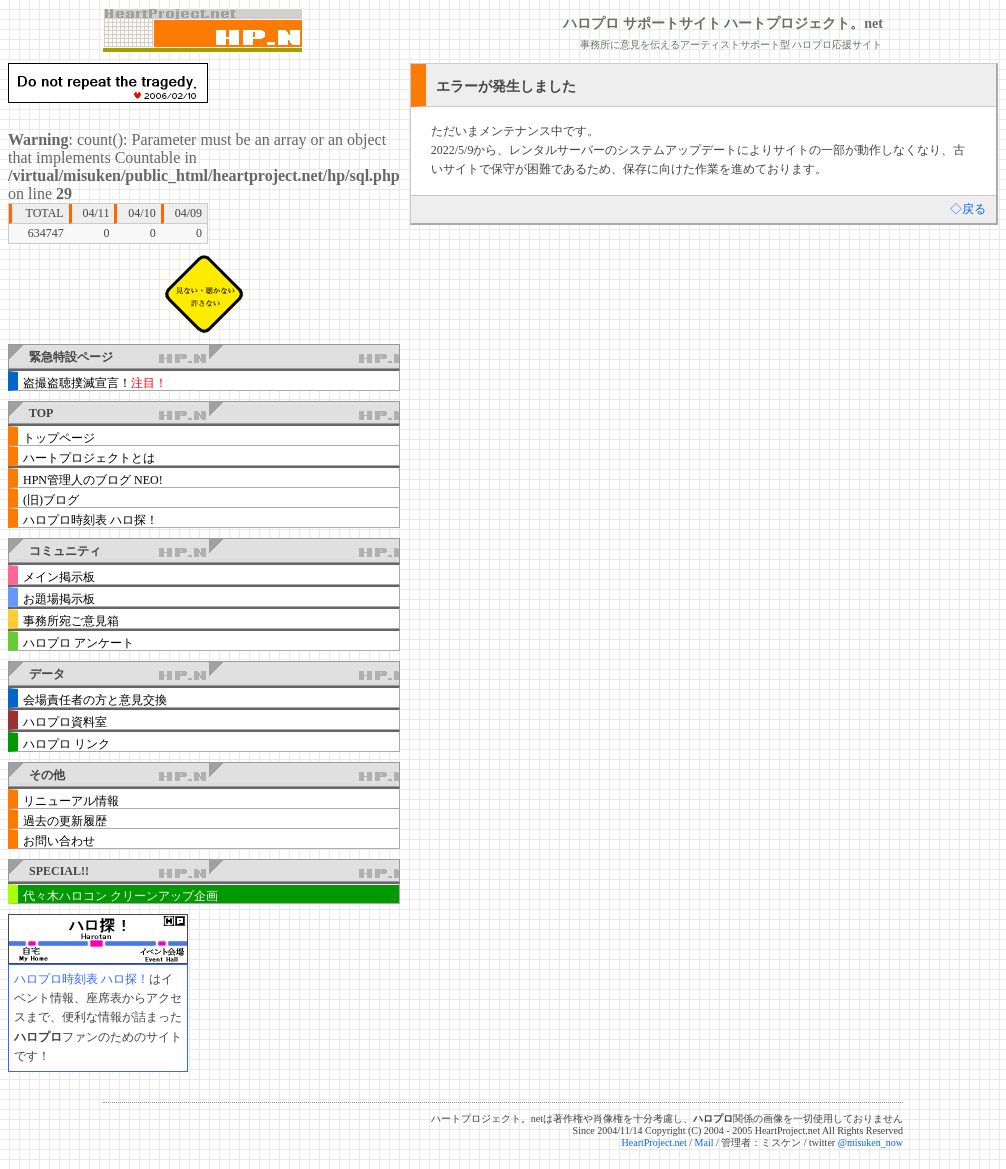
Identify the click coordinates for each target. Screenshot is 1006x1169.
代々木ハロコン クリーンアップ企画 (120, 896)
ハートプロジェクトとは (89, 458)
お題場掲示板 (59, 599)
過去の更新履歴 (65, 821)
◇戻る (968, 209)
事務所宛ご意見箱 (71, 621)
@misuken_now (870, 1142)
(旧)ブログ (51, 500)
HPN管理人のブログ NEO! (93, 480)
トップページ (59, 438)
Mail (704, 1142)
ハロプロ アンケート (78, 643)
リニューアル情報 (71, 801)
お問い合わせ (59, 841)
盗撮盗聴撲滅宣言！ (95, 383)
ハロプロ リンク (66, 744)
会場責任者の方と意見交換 (95, 700)
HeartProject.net (654, 1142)
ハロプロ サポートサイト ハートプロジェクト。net (723, 23)
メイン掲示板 (59, 577)
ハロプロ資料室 (65, 722)
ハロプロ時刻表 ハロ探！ (90, 520)
